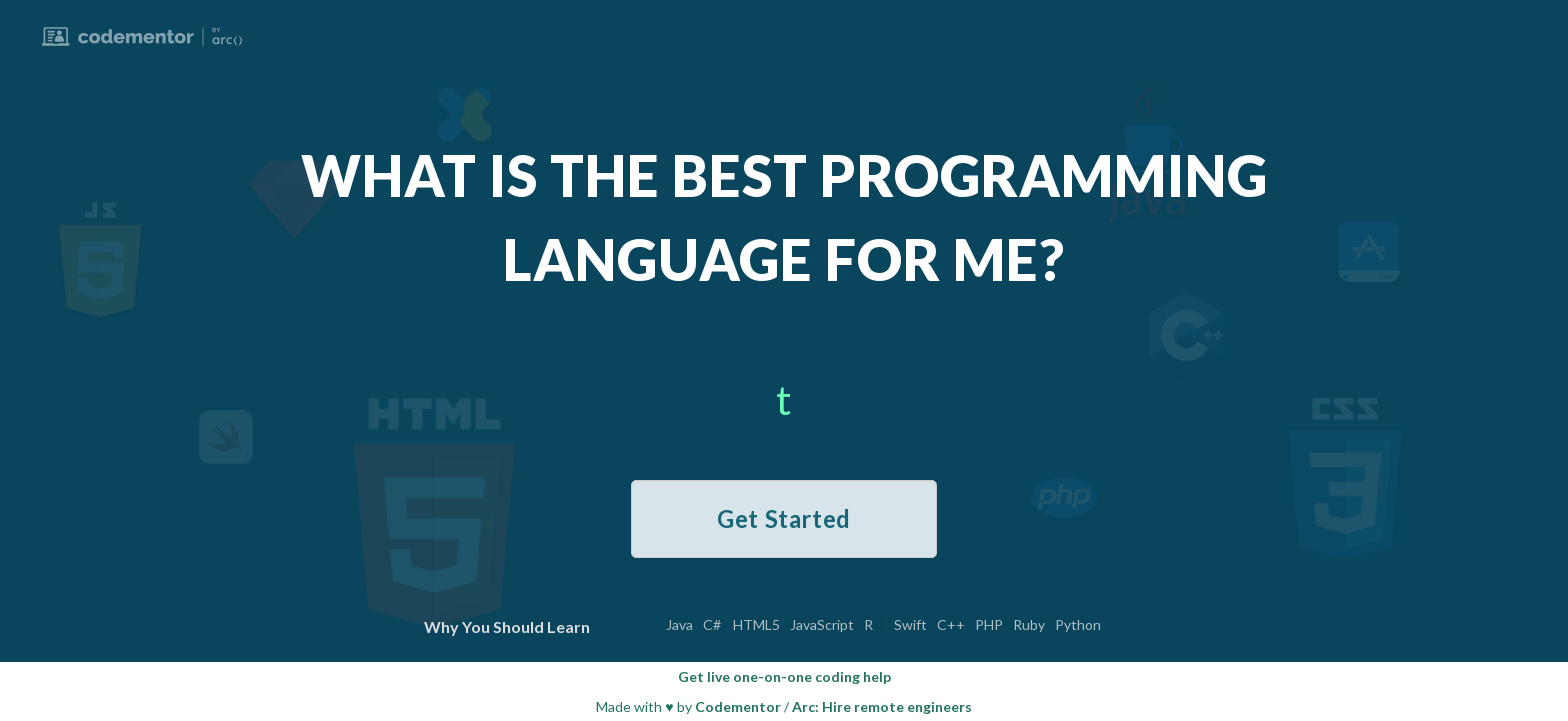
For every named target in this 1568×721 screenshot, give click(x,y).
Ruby (1029, 625)
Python (1078, 625)
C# (712, 625)
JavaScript (822, 625)
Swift (910, 625)
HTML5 (756, 625)
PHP (989, 625)
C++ (951, 625)
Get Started (784, 518)
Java (679, 625)
